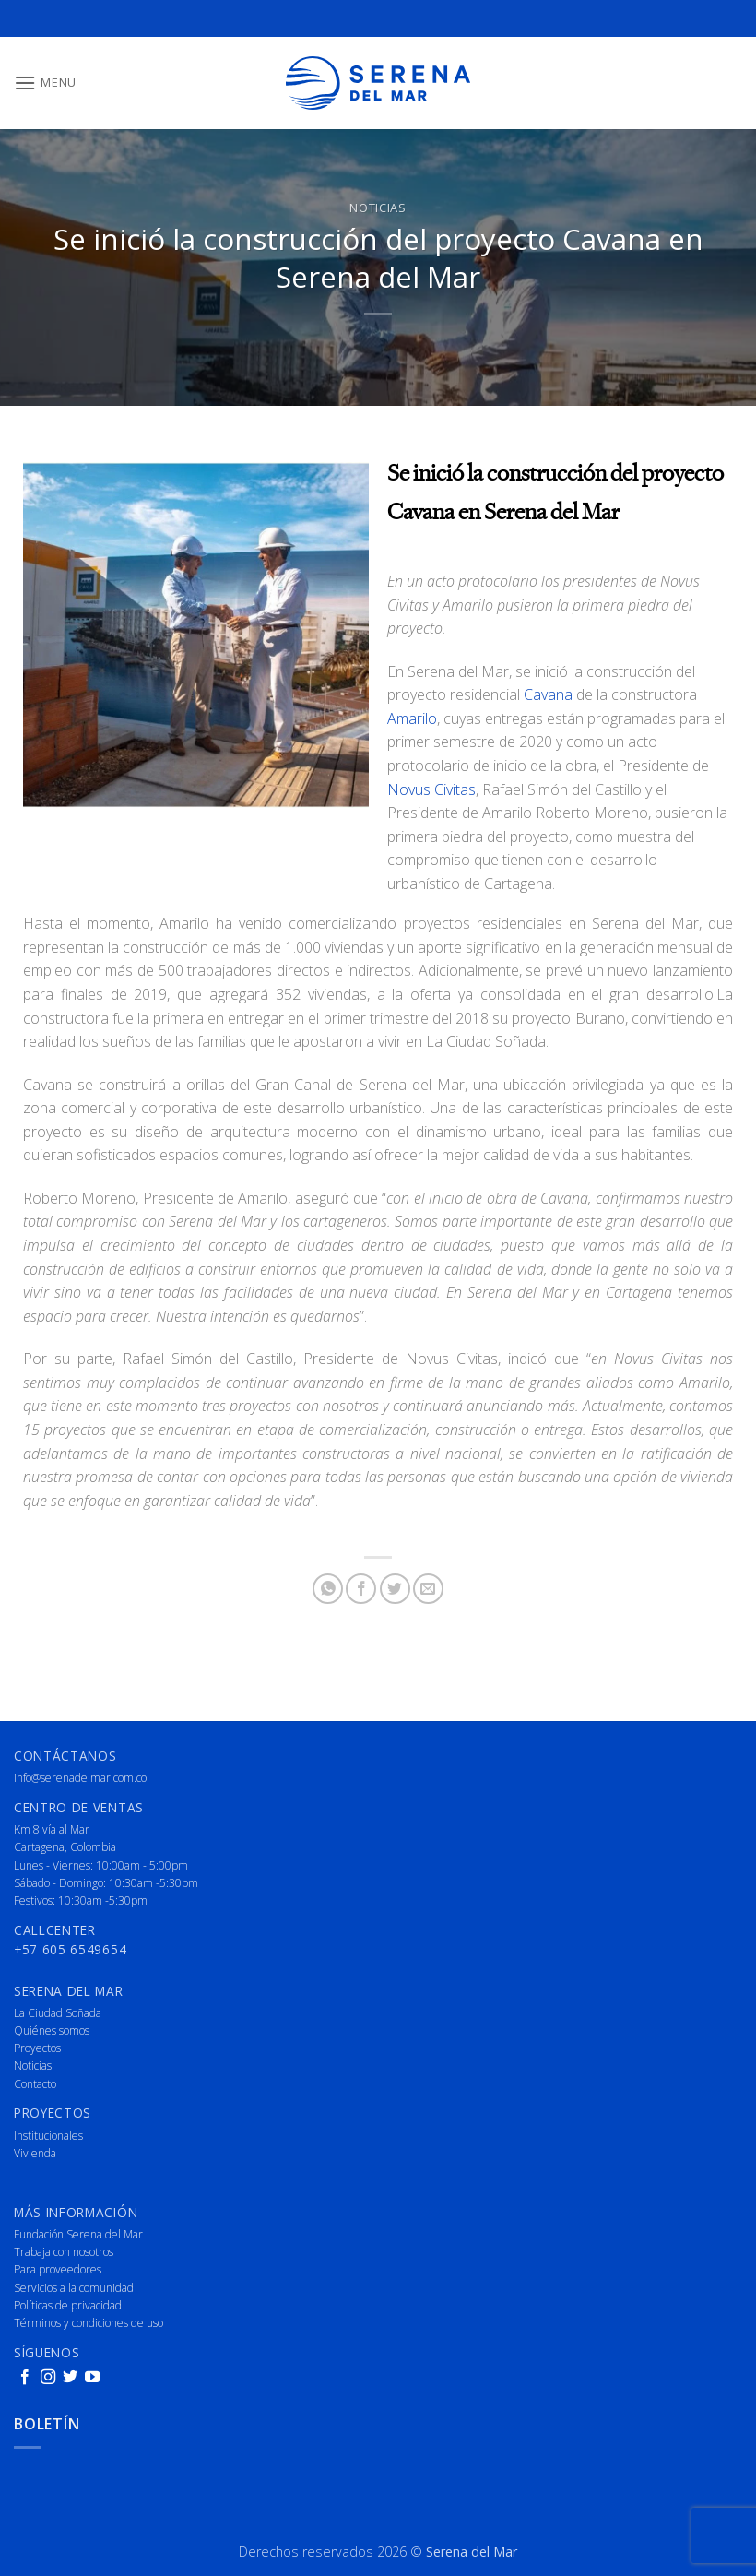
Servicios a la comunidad (74, 2288)
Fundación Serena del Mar (78, 2234)
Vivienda (35, 2153)
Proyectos (37, 2048)
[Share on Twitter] (395, 1588)
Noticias (377, 207)
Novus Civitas (431, 789)
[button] (45, 82)
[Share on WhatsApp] (328, 1588)
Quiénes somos (51, 2030)
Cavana (548, 694)
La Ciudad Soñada (57, 2013)
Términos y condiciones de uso (88, 2323)
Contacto (35, 2084)
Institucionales (48, 2135)
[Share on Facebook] (361, 1588)
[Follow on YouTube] (92, 2377)
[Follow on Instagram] (48, 2377)
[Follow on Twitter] (70, 2377)
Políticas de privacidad (68, 2305)
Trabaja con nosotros (63, 2252)
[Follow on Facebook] (25, 2377)
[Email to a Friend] (428, 1588)
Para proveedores (57, 2269)
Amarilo (412, 718)
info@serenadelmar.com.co (80, 1778)
